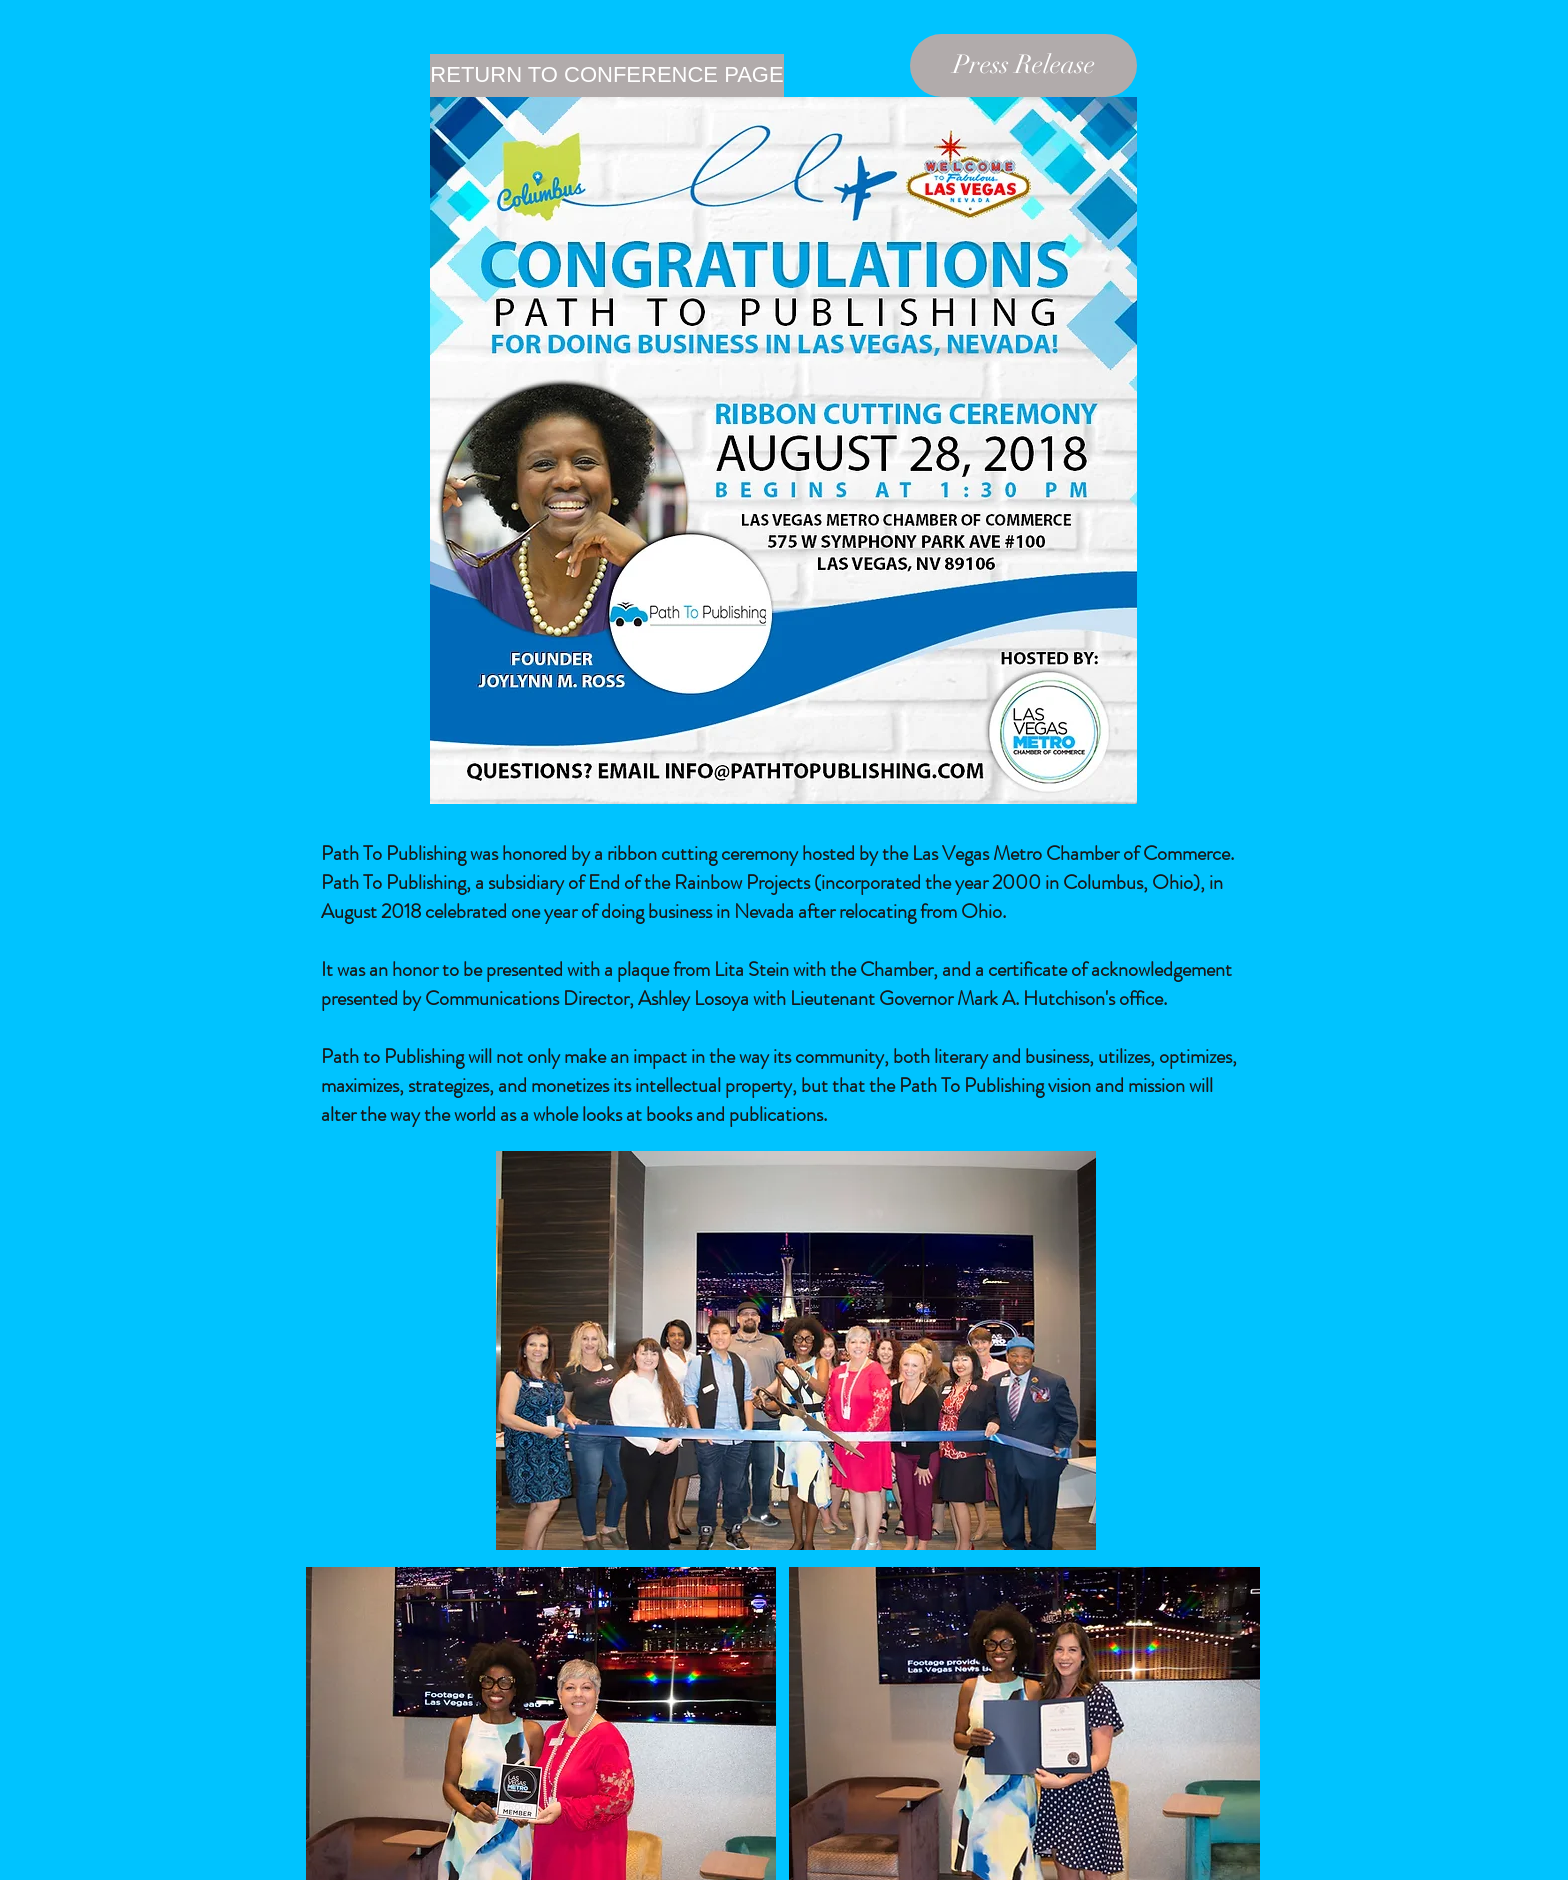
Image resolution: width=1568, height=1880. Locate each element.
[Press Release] (1023, 65)
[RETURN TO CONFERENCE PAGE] (607, 75)
